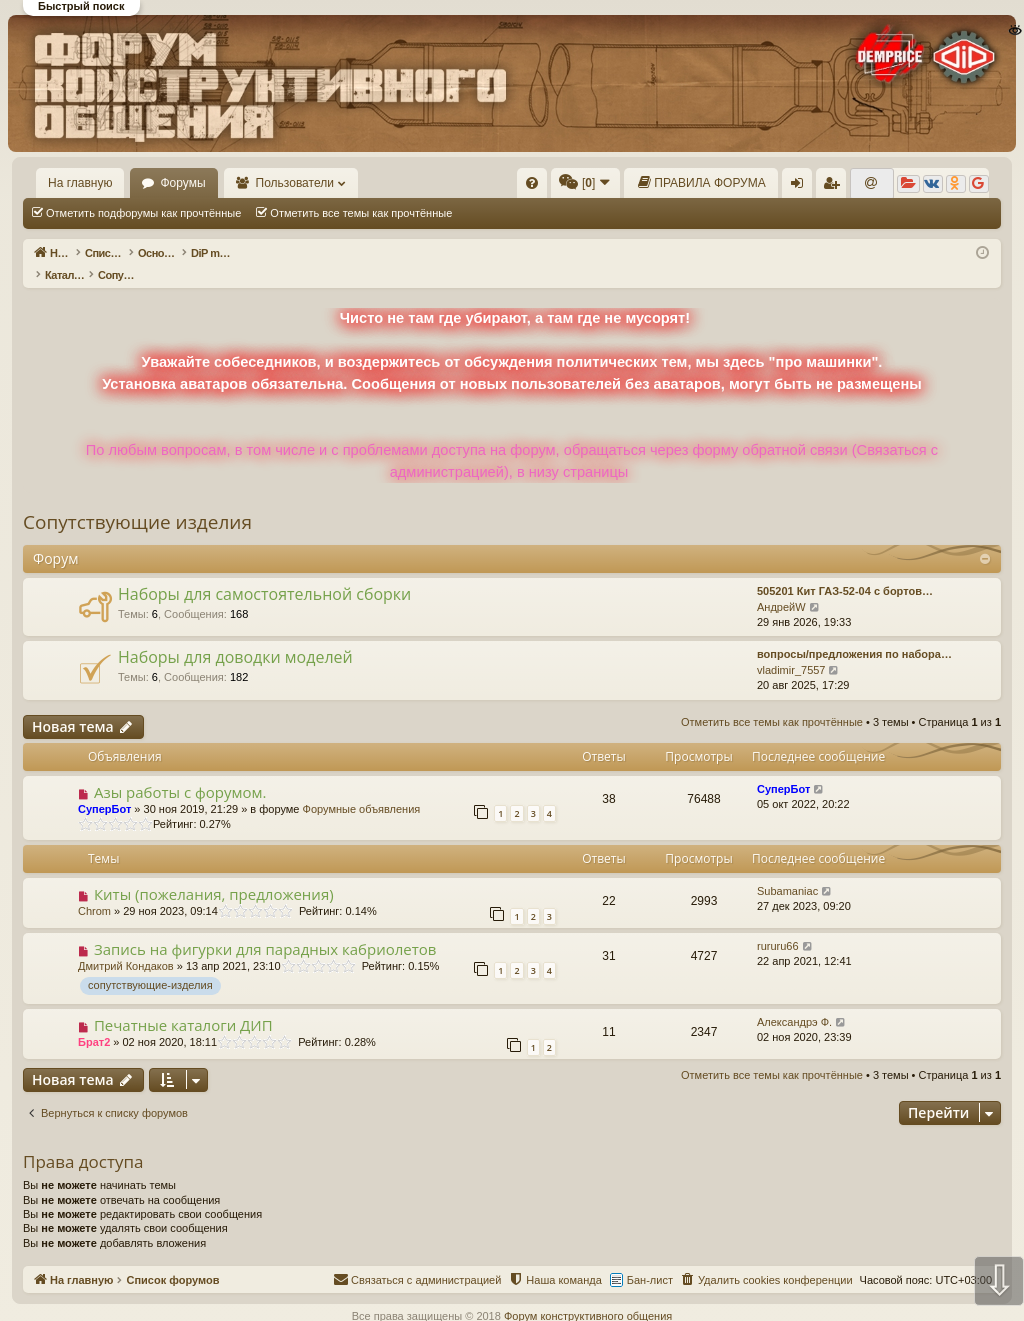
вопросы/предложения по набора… (854, 633)
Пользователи (295, 183)
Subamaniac (787, 870)
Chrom (94, 890)
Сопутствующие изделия (137, 501)
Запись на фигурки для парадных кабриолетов (265, 928)
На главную (80, 183)
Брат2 (94, 1021)
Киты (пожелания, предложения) (214, 873)
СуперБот (104, 788)
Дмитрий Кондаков (126, 945)
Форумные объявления (362, 788)
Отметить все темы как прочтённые (361, 213)
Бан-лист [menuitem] (650, 1259)
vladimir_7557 (791, 649)
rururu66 (778, 925)
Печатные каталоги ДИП (183, 1004)
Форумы (182, 183)
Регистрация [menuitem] (835, 187)
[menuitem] (532, 183)
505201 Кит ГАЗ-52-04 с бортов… (845, 570)
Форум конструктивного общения (588, 1295)
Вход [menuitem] (801, 187)
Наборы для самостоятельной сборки (264, 573)
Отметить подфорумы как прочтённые (143, 213)
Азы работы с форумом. (180, 771)
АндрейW (781, 586)
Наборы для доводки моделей (235, 636)
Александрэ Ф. (794, 1001)
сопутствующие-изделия (150, 964)
